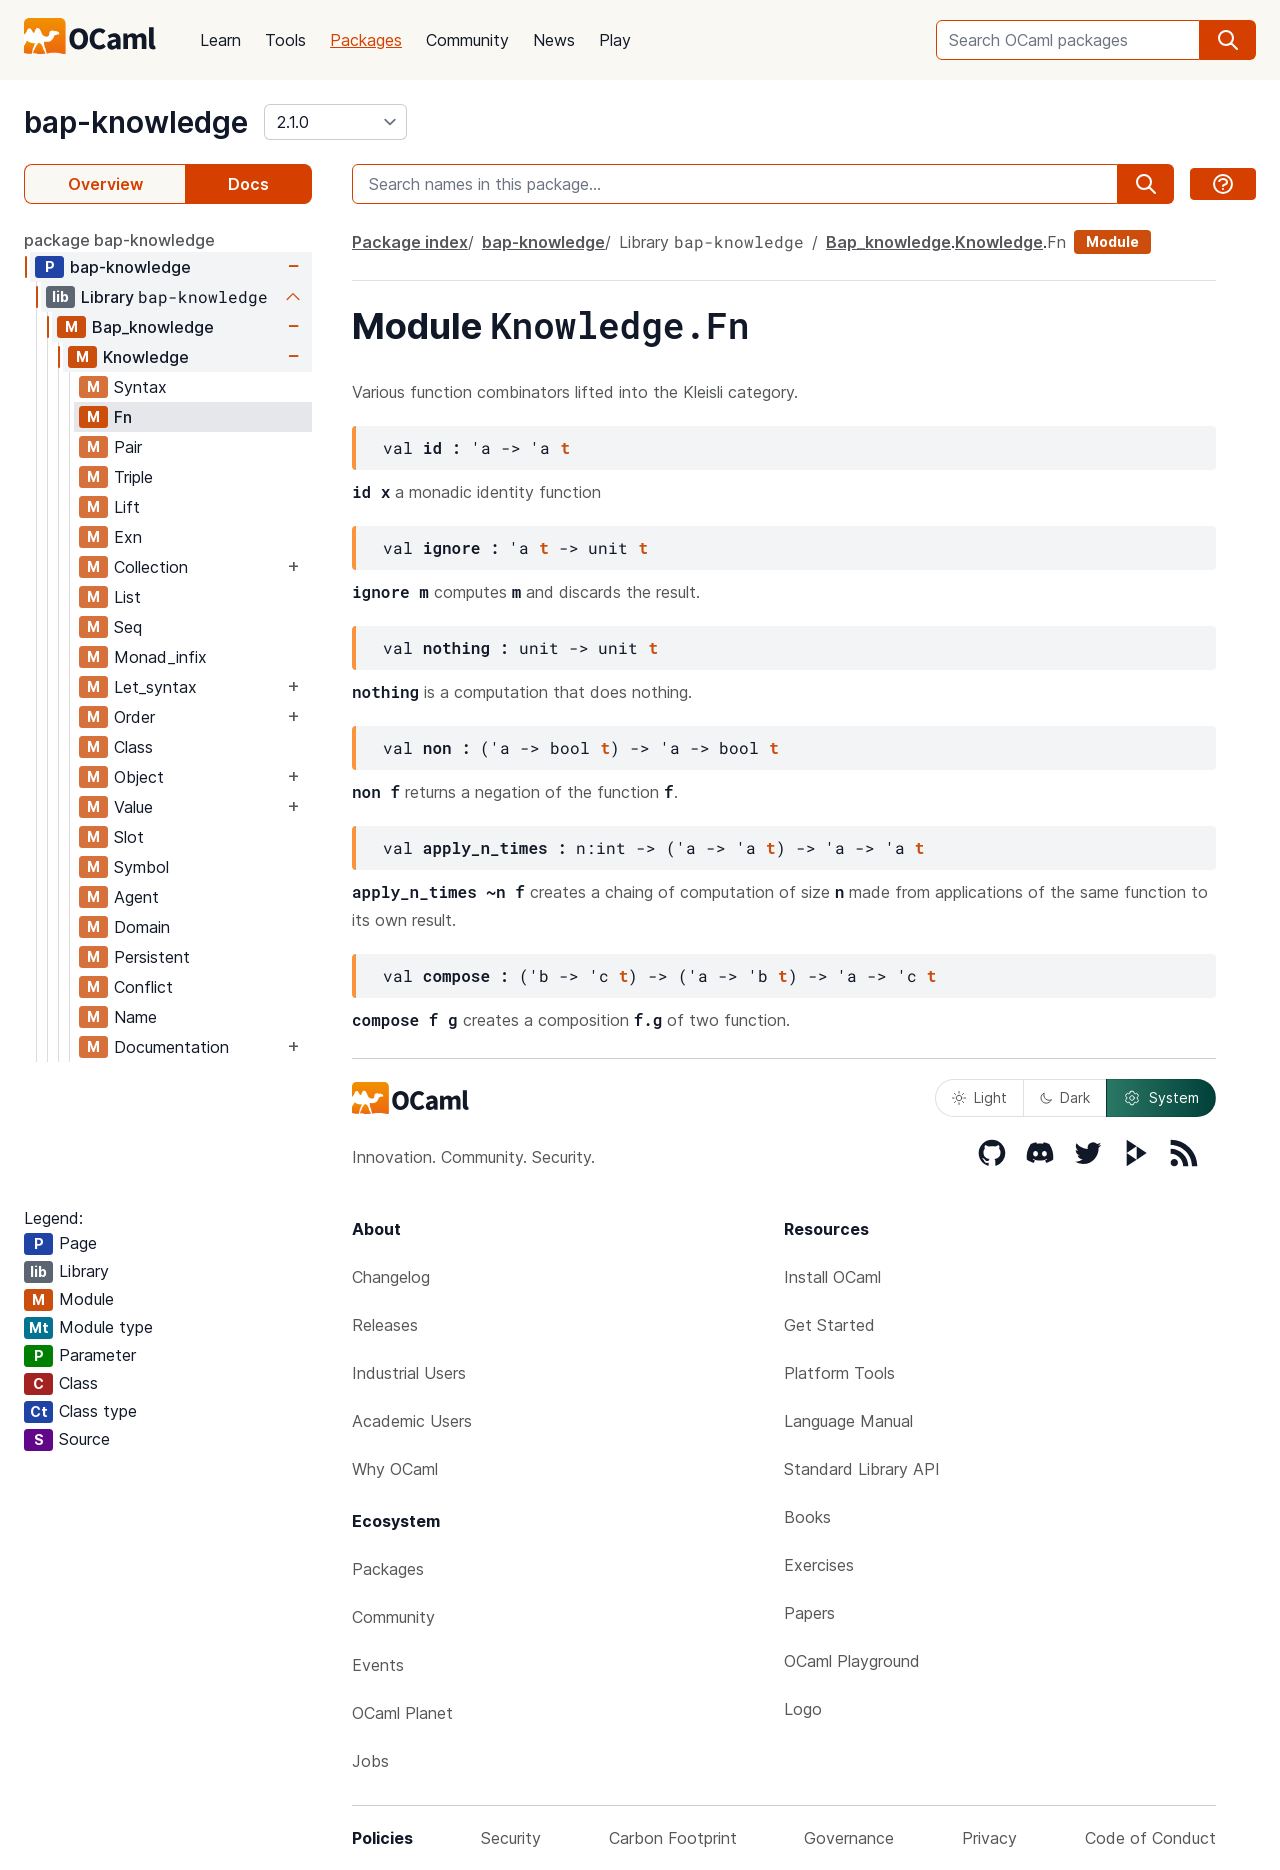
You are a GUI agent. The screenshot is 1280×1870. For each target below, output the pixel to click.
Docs (248, 184)
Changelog (391, 1277)
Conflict (143, 987)
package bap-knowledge (119, 240)
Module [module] (1112, 241)
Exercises (819, 1565)
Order (134, 717)
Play (615, 40)
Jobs (370, 1761)
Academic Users (412, 1421)
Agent (136, 897)
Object (139, 777)
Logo (803, 1709)
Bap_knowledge (153, 327)
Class (133, 747)
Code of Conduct (1150, 1838)
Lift (127, 507)
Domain (142, 927)
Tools (285, 40)
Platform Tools (839, 1373)
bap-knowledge (136, 122)
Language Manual (848, 1421)
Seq (128, 627)
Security (511, 1838)
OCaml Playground (852, 1661)
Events (378, 1665)
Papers (809, 1613)
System (1161, 1098)
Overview (105, 184)
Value (133, 807)
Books (807, 1517)
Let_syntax (155, 687)
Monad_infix (160, 657)
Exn (128, 537)
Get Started (829, 1325)
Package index (410, 242)
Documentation (171, 1047)
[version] (335, 122)
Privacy (989, 1838)
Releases (385, 1325)
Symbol (141, 867)
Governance (849, 1838)
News (554, 40)
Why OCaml (395, 1469)
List (127, 597)
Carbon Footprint (673, 1838)
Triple (133, 477)
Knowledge (146, 357)
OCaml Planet (402, 1713)
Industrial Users (409, 1373)
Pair (128, 447)
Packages (366, 40)
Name (135, 1017)
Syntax (140, 387)
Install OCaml (832, 1277)
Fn (123, 417)
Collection (151, 567)
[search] (1228, 40)
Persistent (152, 957)
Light (979, 1097)
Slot (129, 837)
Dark (1065, 1097)
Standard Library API (862, 1469)
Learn (220, 40)
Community (467, 40)
